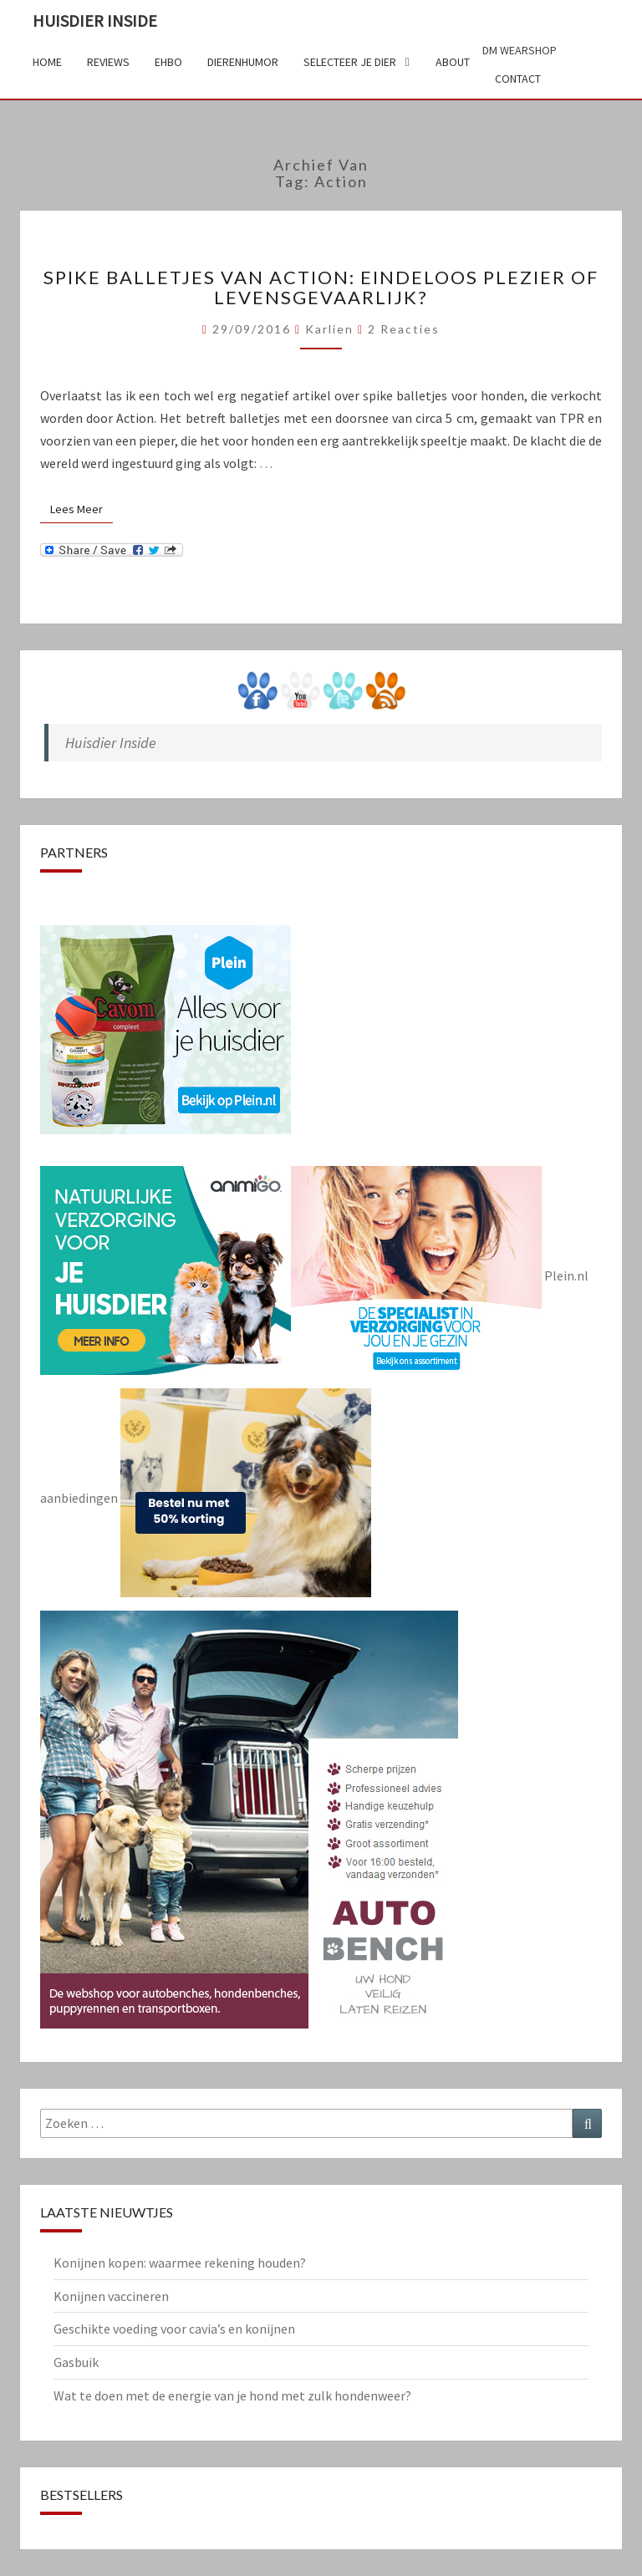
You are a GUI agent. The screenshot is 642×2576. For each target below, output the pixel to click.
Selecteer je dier (349, 61)
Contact (518, 78)
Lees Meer (81, 509)
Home (47, 61)
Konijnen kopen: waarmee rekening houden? (180, 2262)
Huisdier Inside (95, 20)
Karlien (329, 329)
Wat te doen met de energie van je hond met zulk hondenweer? (232, 2395)
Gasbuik (76, 2362)
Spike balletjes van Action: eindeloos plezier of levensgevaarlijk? (321, 287)
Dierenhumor (242, 61)
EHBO (168, 61)
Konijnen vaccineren (111, 2296)
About (453, 61)
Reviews (108, 61)
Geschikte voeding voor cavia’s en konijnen (174, 2328)
